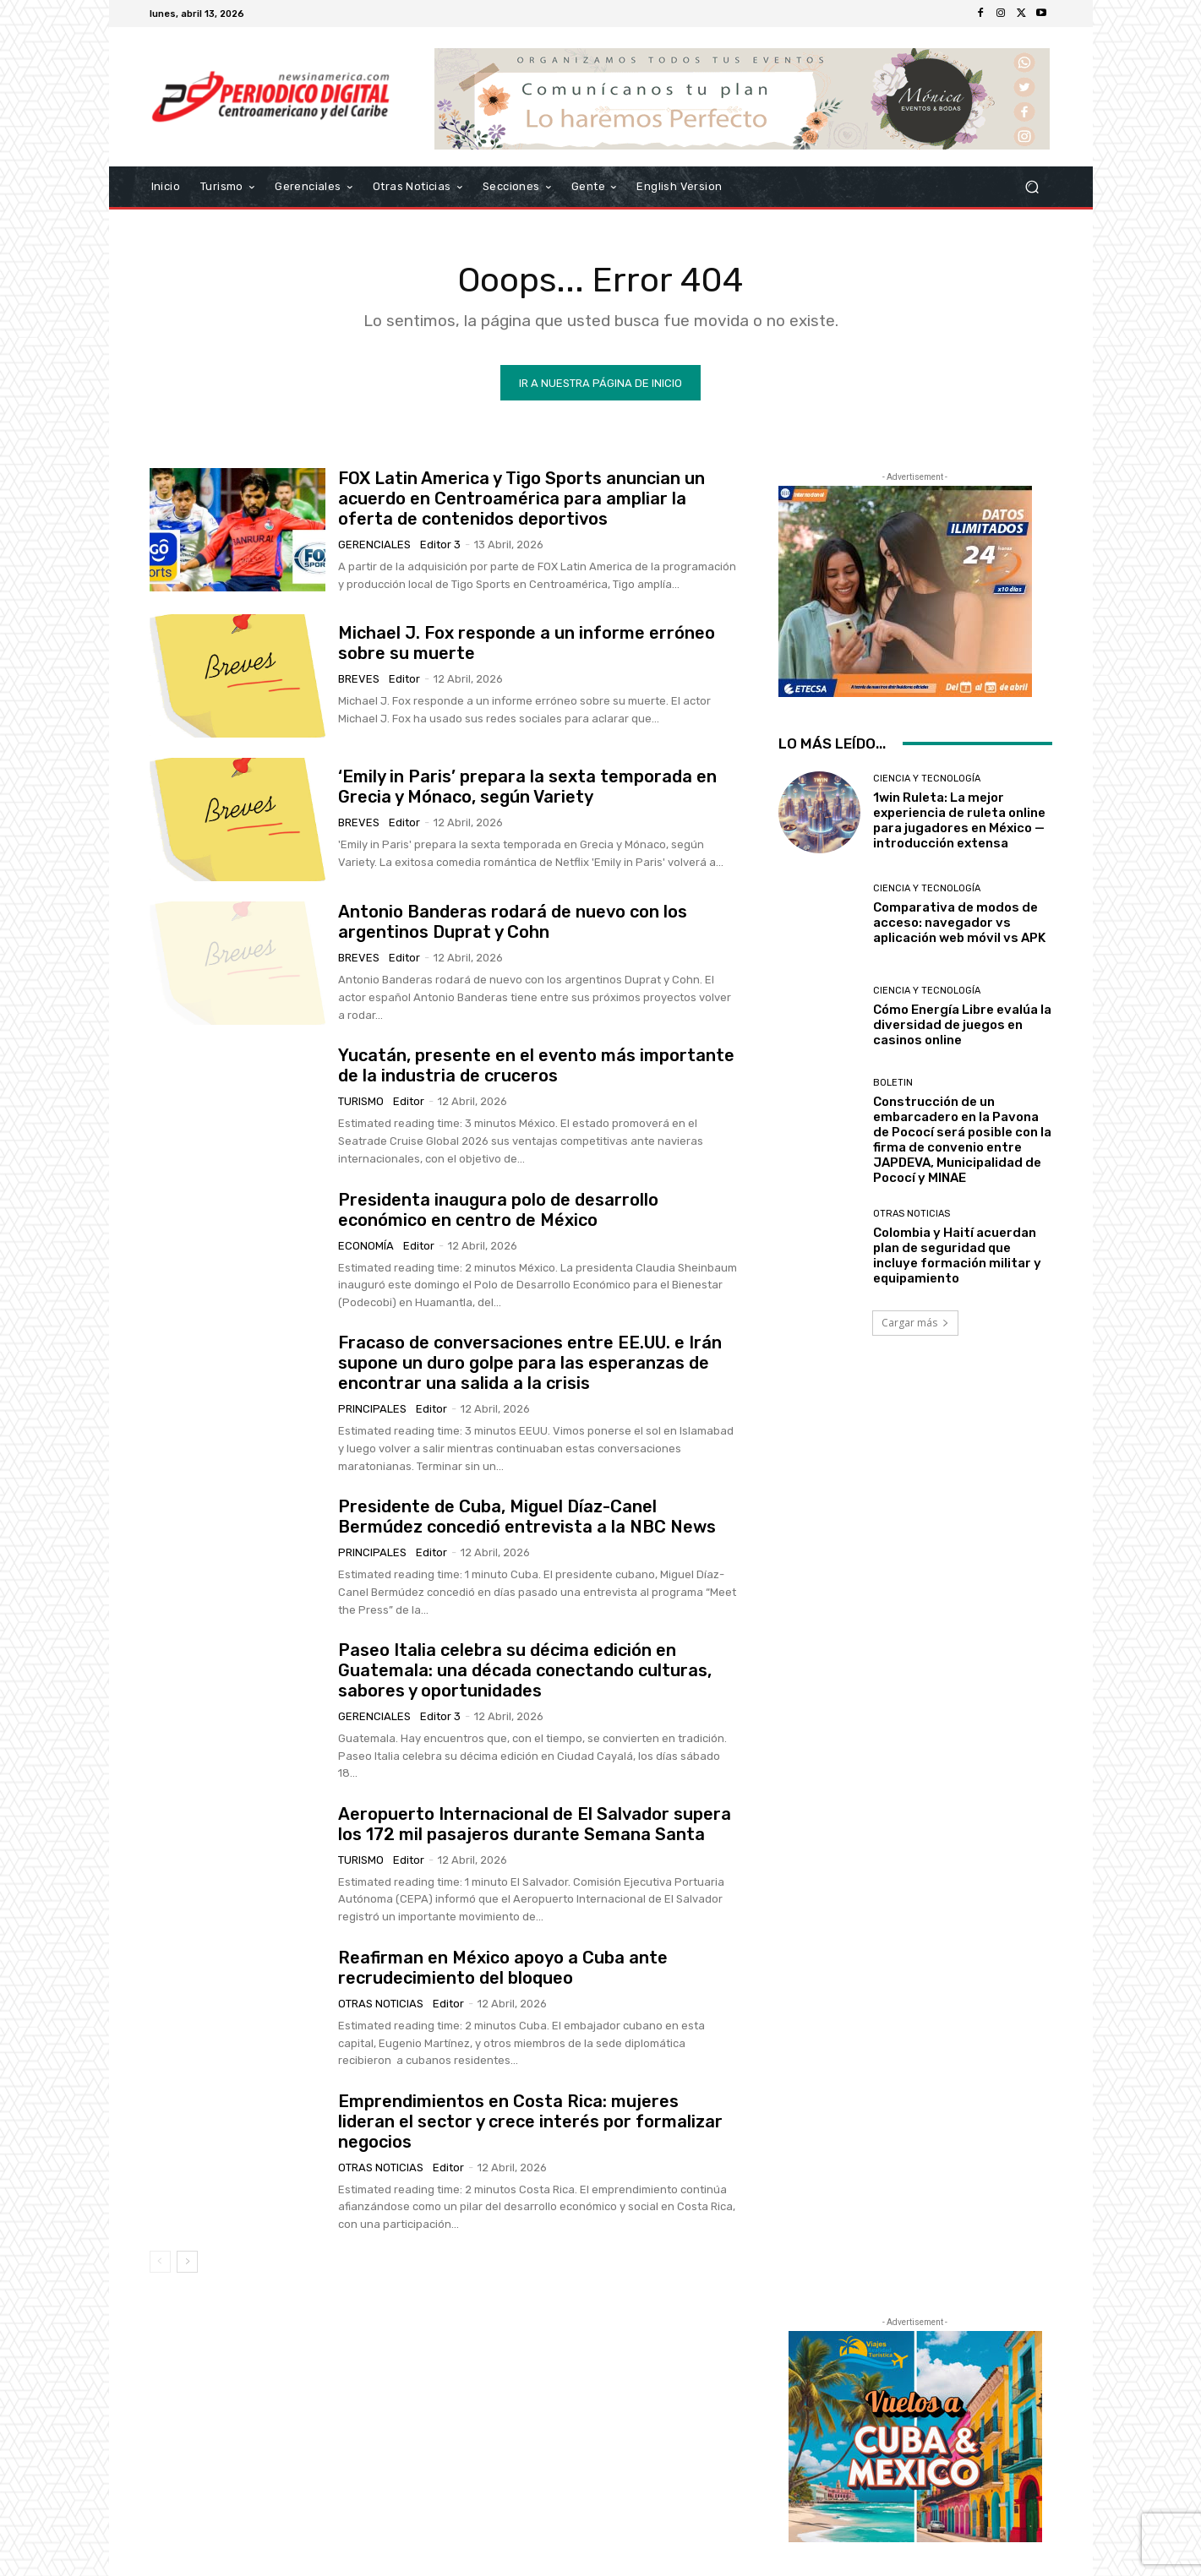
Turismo (361, 1101)
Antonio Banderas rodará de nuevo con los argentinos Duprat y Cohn (512, 921)
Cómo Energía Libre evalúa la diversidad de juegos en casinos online (962, 1025)
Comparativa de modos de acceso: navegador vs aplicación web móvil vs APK (959, 922)
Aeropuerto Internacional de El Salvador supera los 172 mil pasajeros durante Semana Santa (534, 1824)
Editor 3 (440, 544)
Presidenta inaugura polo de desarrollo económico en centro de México (498, 1210)
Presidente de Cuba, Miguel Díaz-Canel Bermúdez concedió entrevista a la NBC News (527, 1516)
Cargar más (915, 1322)
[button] (1032, 187)
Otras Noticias (380, 2003)
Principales (372, 1408)
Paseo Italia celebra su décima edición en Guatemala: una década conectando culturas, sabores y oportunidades (525, 1670)
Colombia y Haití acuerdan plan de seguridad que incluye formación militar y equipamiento (957, 1255)
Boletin (893, 1082)
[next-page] (187, 2262)
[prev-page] (160, 2262)
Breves (358, 678)
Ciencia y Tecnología (926, 778)
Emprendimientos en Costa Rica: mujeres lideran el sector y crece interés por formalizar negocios (530, 2121)
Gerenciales (374, 544)
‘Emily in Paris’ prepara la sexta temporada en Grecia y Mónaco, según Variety (527, 786)
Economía (366, 1245)
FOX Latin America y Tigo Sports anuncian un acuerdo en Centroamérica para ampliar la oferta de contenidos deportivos (521, 498)
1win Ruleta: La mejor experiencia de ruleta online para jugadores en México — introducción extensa (959, 820)
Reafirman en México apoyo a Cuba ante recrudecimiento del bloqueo (503, 1967)
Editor (404, 679)
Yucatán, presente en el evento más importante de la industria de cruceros (536, 1065)
